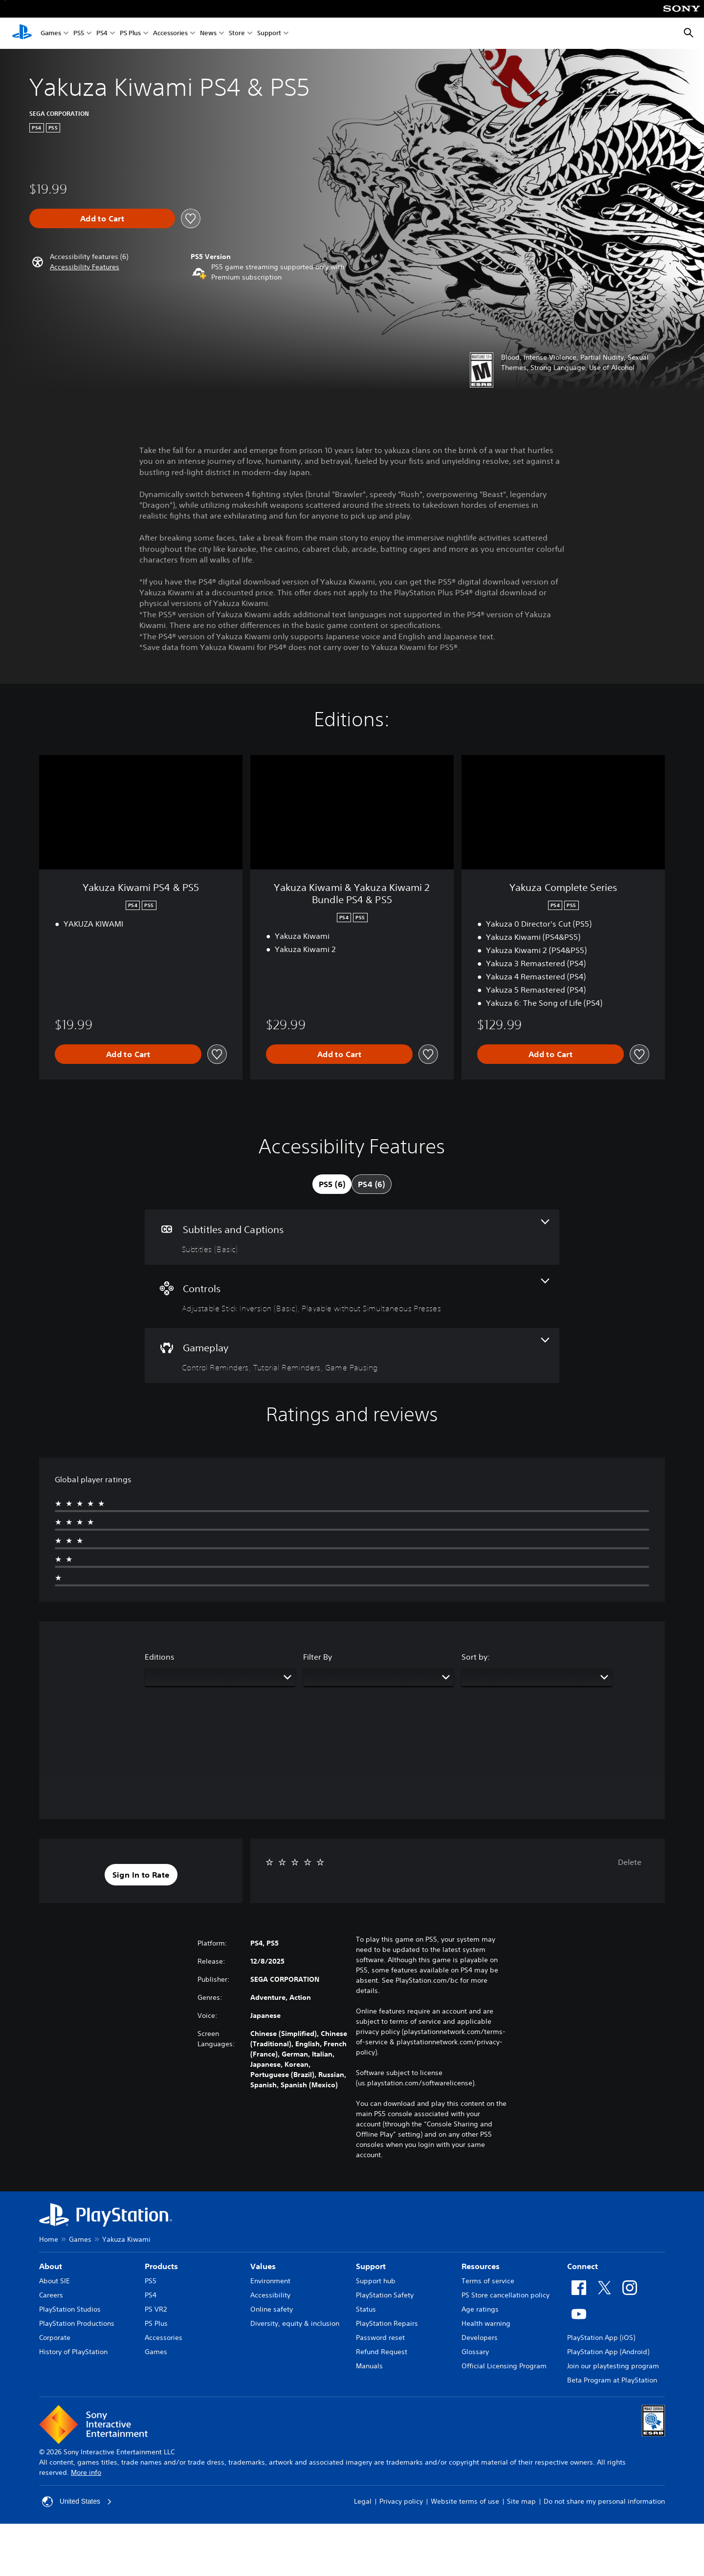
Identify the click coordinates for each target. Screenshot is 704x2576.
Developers (480, 2337)
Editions (160, 1657)
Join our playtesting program (613, 2365)
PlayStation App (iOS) (601, 2337)
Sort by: (476, 1657)
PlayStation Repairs (387, 2323)
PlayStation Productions (76, 2323)
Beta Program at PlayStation (612, 2380)
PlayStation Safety (385, 2295)
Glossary (475, 2351)
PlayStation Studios (70, 2309)
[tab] (332, 1184)
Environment (270, 2280)
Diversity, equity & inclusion (294, 2323)
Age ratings (480, 2309)
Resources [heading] (481, 2266)
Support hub (376, 2280)
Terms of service (488, 2280)
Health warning (486, 2323)
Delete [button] (629, 1862)
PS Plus (130, 33)
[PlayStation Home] (22, 33)
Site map (521, 2501)
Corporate (54, 2337)
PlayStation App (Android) (608, 2351)
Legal (363, 2501)
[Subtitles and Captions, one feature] (352, 1237)
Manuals (369, 2365)
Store (237, 33)
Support (269, 33)
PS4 (102, 33)
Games (51, 33)
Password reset (380, 2337)
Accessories (170, 33)
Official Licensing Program (504, 2365)
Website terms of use (465, 2501)
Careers (51, 2295)
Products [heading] (161, 2266)
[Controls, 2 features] (352, 1296)
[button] (84, 267)
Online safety (271, 2309)
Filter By (317, 1657)
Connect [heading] (582, 2266)
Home (48, 2239)
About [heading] (50, 2266)
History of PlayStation (73, 2351)
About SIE (54, 2280)
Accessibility (270, 2295)
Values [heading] (263, 2266)
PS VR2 (156, 2309)
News (208, 33)
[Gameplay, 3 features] (352, 1355)
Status (366, 2309)
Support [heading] (371, 2266)
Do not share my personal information (604, 2501)
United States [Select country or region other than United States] (77, 2501)
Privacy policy (401, 2501)
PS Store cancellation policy (506, 2295)
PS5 (78, 33)
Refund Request (381, 2351)
